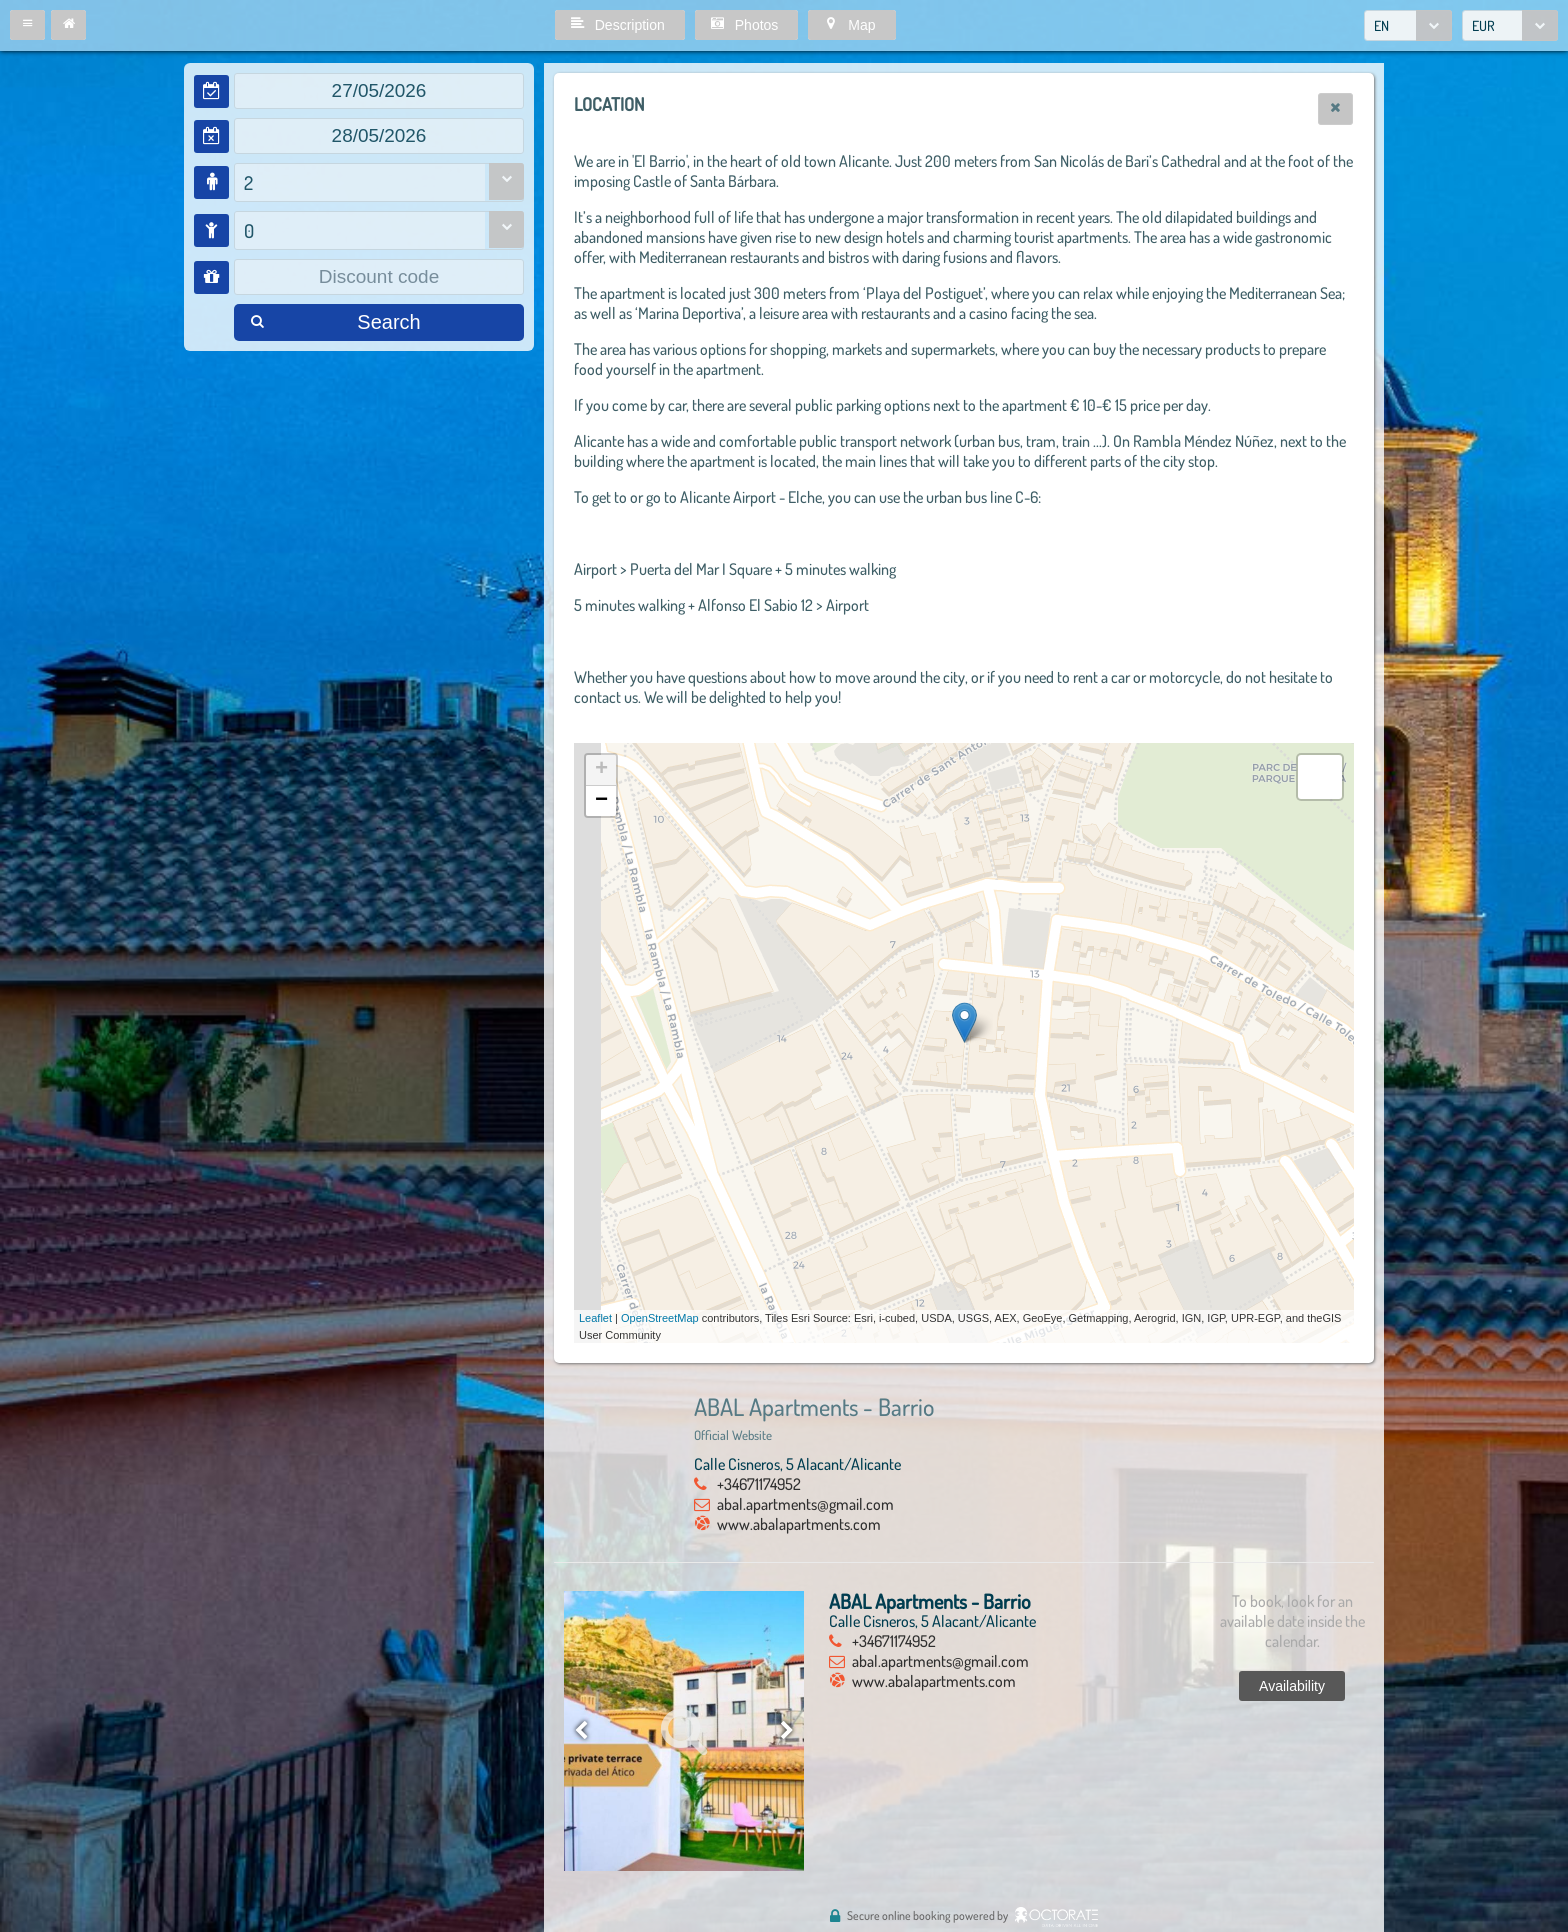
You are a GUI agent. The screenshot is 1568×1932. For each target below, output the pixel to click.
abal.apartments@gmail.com (805, 1504)
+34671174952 (759, 1484)
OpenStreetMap (660, 1318)
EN (1381, 25)
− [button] (601, 801)
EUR (1483, 25)
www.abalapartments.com (799, 1524)
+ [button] (601, 770)
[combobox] (1408, 25)
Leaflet (595, 1318)
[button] (27, 25)
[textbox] (379, 91)
